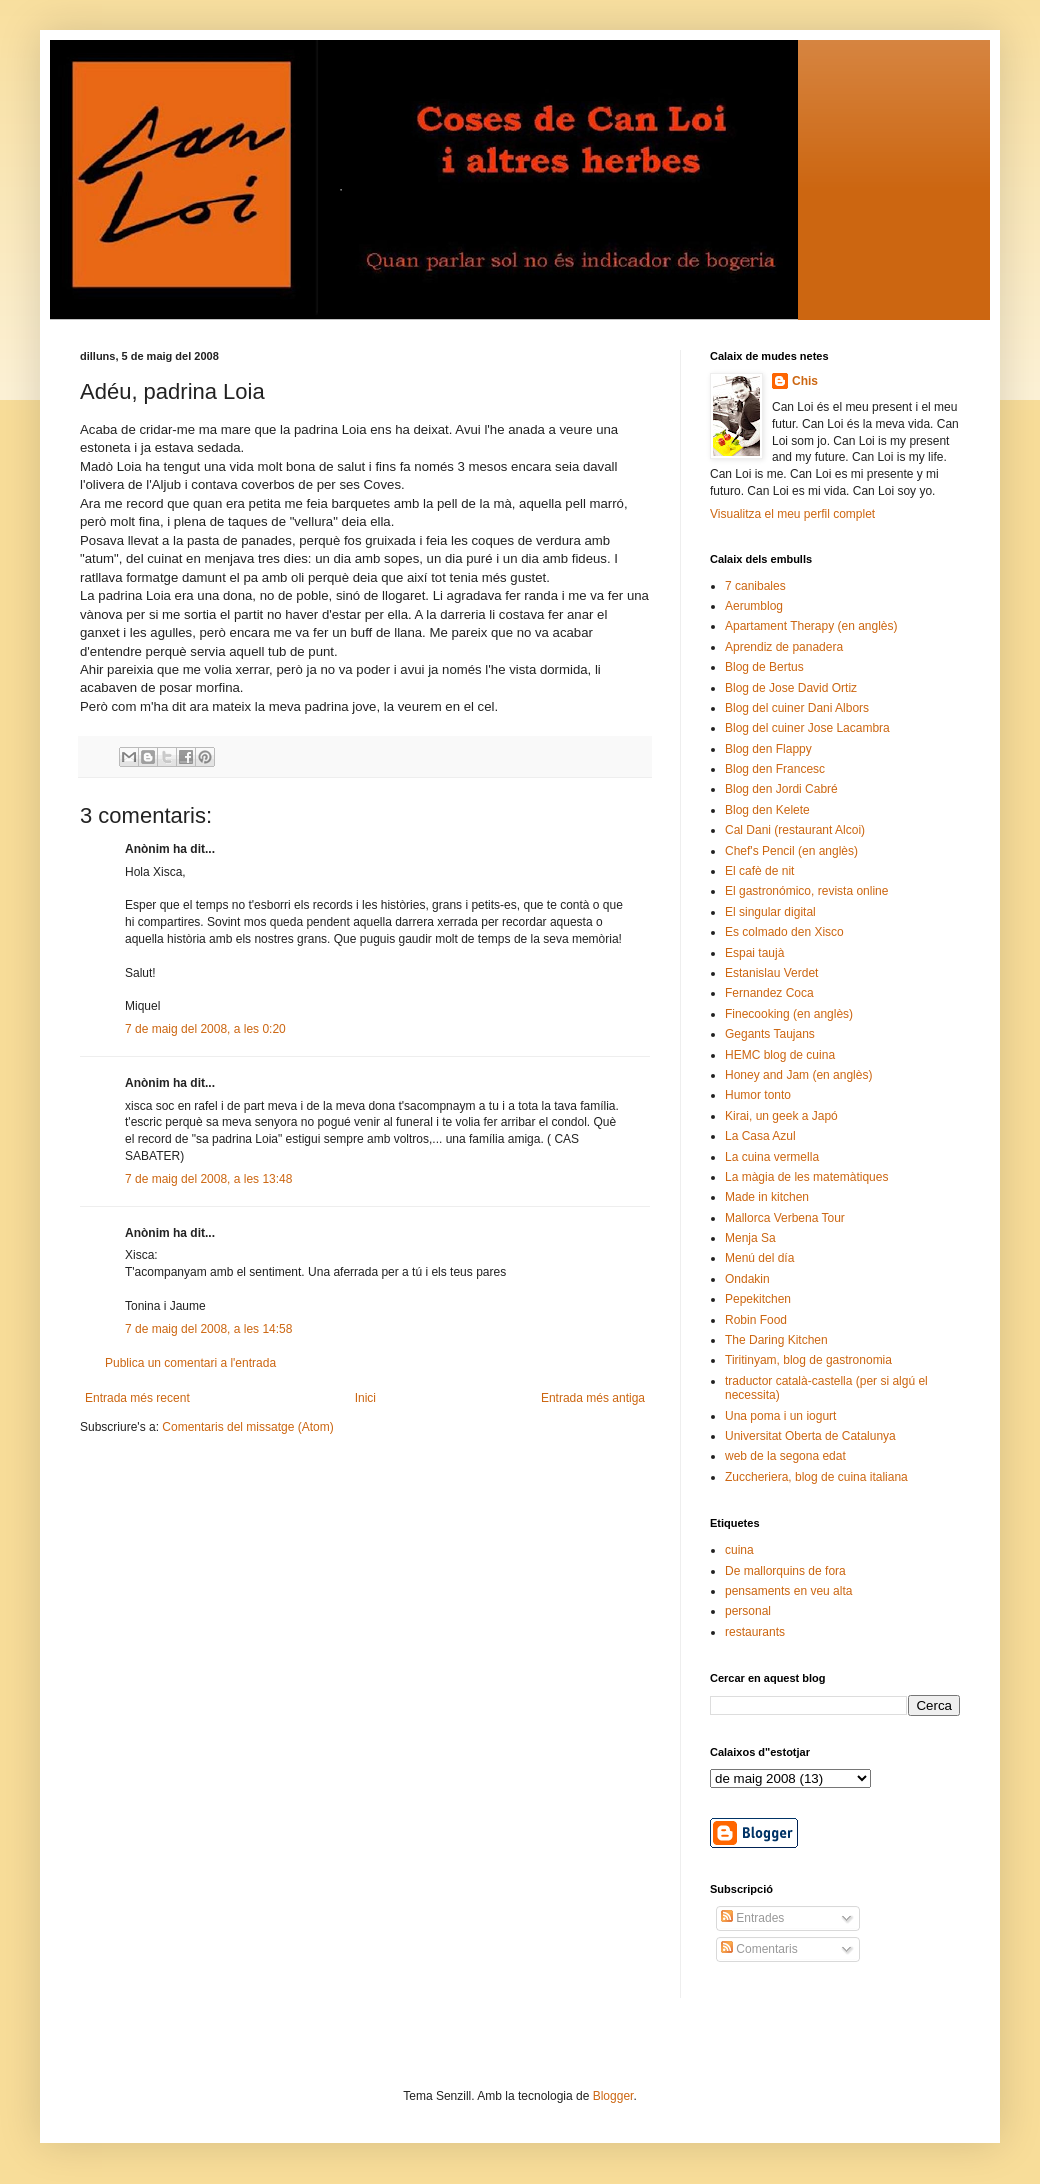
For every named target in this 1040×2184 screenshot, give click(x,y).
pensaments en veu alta (788, 1591)
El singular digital (770, 912)
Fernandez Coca (769, 993)
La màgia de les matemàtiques (806, 1177)
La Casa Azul (760, 1136)
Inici (365, 1398)
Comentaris (759, 1949)
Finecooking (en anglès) (789, 1014)
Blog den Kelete (767, 810)
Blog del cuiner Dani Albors (797, 708)
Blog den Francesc (775, 769)
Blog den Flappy (768, 749)
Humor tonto (758, 1095)
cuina (739, 1550)
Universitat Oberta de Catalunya (810, 1436)
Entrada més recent (137, 1398)
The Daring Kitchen (776, 1340)
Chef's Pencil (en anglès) (791, 851)
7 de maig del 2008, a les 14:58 (208, 1329)
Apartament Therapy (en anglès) (811, 626)
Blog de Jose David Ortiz (791, 688)
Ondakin (747, 1279)
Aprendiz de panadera (784, 647)
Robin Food (756, 1320)
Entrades (752, 1918)
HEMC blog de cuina (780, 1055)
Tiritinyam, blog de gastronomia (808, 1360)
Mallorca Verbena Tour (785, 1218)
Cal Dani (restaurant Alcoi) (795, 830)
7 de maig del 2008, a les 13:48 (208, 1179)
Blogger (613, 2096)
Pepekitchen (758, 1299)
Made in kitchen (767, 1197)
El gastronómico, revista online (806, 891)
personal (748, 1611)
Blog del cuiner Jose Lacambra (807, 728)
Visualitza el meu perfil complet (792, 514)
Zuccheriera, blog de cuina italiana (816, 1477)
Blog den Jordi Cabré (781, 789)
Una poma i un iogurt (780, 1416)
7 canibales (755, 586)
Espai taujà (754, 953)
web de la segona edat (785, 1456)
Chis (805, 381)
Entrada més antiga (593, 1398)
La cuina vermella (772, 1157)
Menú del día (759, 1258)
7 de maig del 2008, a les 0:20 (205, 1029)
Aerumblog (754, 606)
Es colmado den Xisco (784, 932)
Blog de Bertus (764, 667)
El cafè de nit (759, 871)
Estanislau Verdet (771, 973)
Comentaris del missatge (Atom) (247, 1427)
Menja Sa (750, 1238)
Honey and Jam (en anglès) (798, 1075)
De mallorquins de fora (785, 1571)
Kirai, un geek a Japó (781, 1116)
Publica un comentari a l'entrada (190, 1363)
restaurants (755, 1632)
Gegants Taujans (770, 1034)
